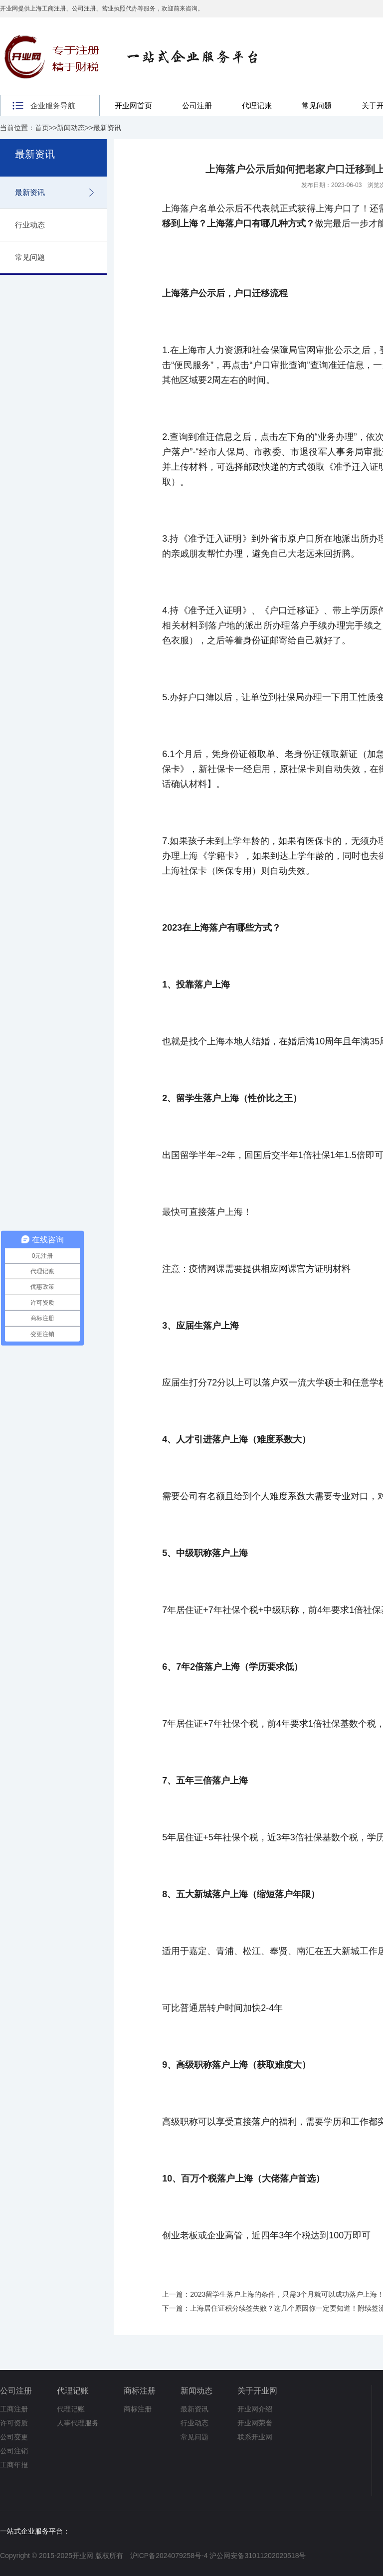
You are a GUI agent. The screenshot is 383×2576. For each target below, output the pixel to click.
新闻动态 (71, 128)
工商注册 (14, 2409)
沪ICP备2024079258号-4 (169, 2556)
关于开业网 (257, 2390)
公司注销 (14, 2451)
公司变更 (14, 2437)
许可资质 (14, 2423)
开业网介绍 (254, 2409)
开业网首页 (133, 105)
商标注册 (140, 2390)
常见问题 (317, 105)
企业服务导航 (52, 105)
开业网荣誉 (254, 2423)
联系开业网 (254, 2437)
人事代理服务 (78, 2423)
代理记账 (257, 105)
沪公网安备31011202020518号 (257, 2556)
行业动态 (30, 224)
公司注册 (197, 105)
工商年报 (14, 2465)
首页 (42, 128)
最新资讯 (107, 128)
